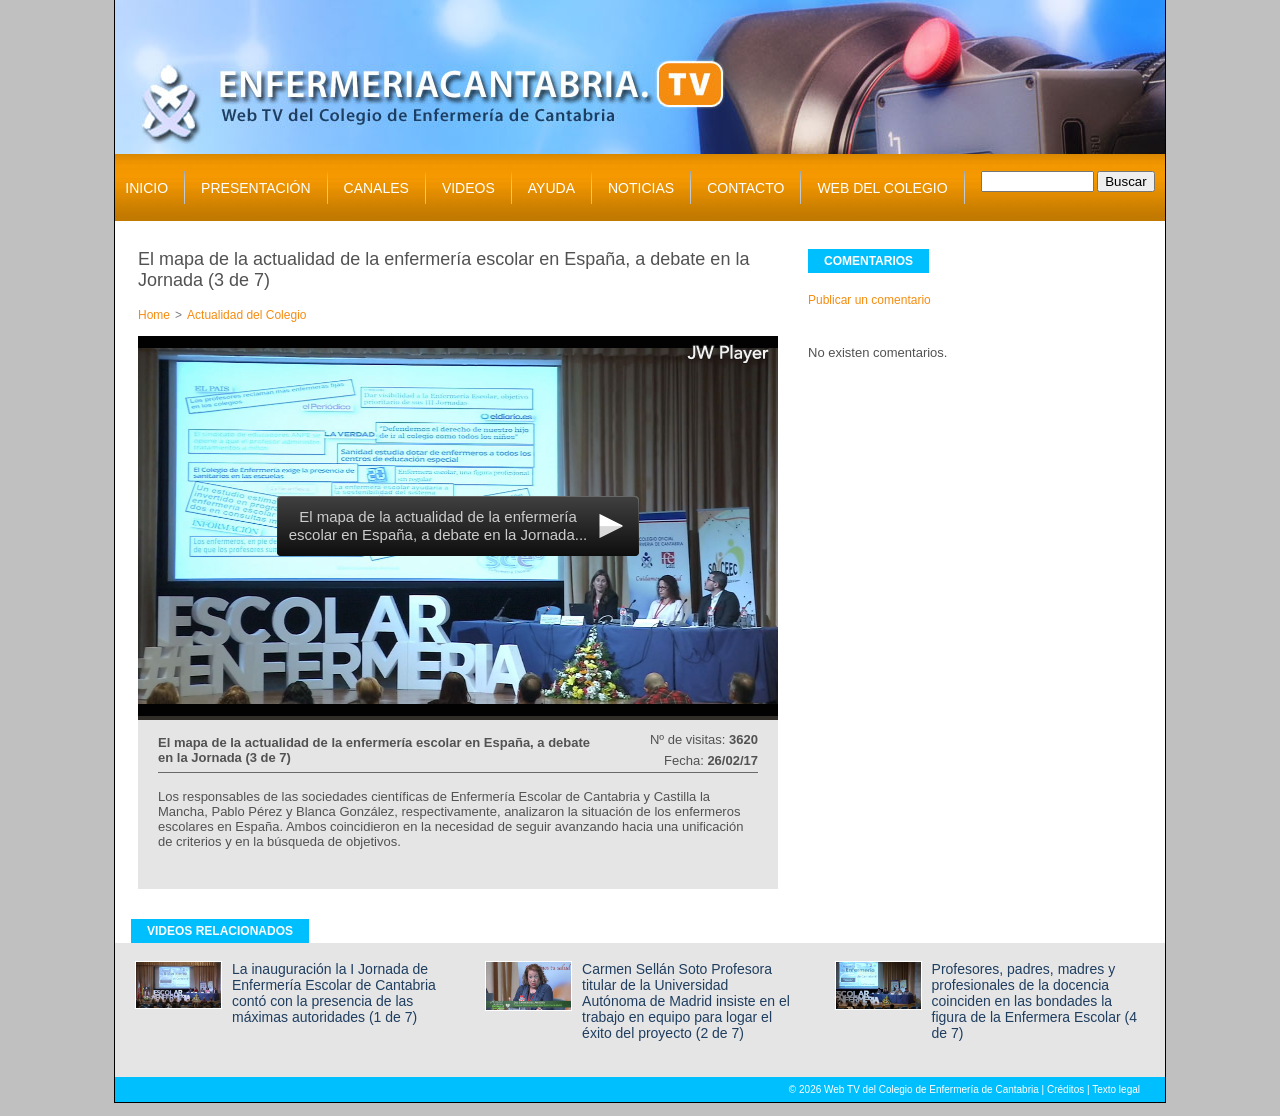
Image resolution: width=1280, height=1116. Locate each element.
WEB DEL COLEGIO (882, 188)
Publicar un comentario (869, 300)
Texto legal (1116, 1089)
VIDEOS (468, 188)
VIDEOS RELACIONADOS (220, 931)
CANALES (376, 188)
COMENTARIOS (868, 261)
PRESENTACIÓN (255, 188)
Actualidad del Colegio (246, 315)
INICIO (146, 188)
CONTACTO (745, 188)
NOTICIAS (641, 188)
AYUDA (551, 188)
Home (154, 315)
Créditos (1065, 1089)
